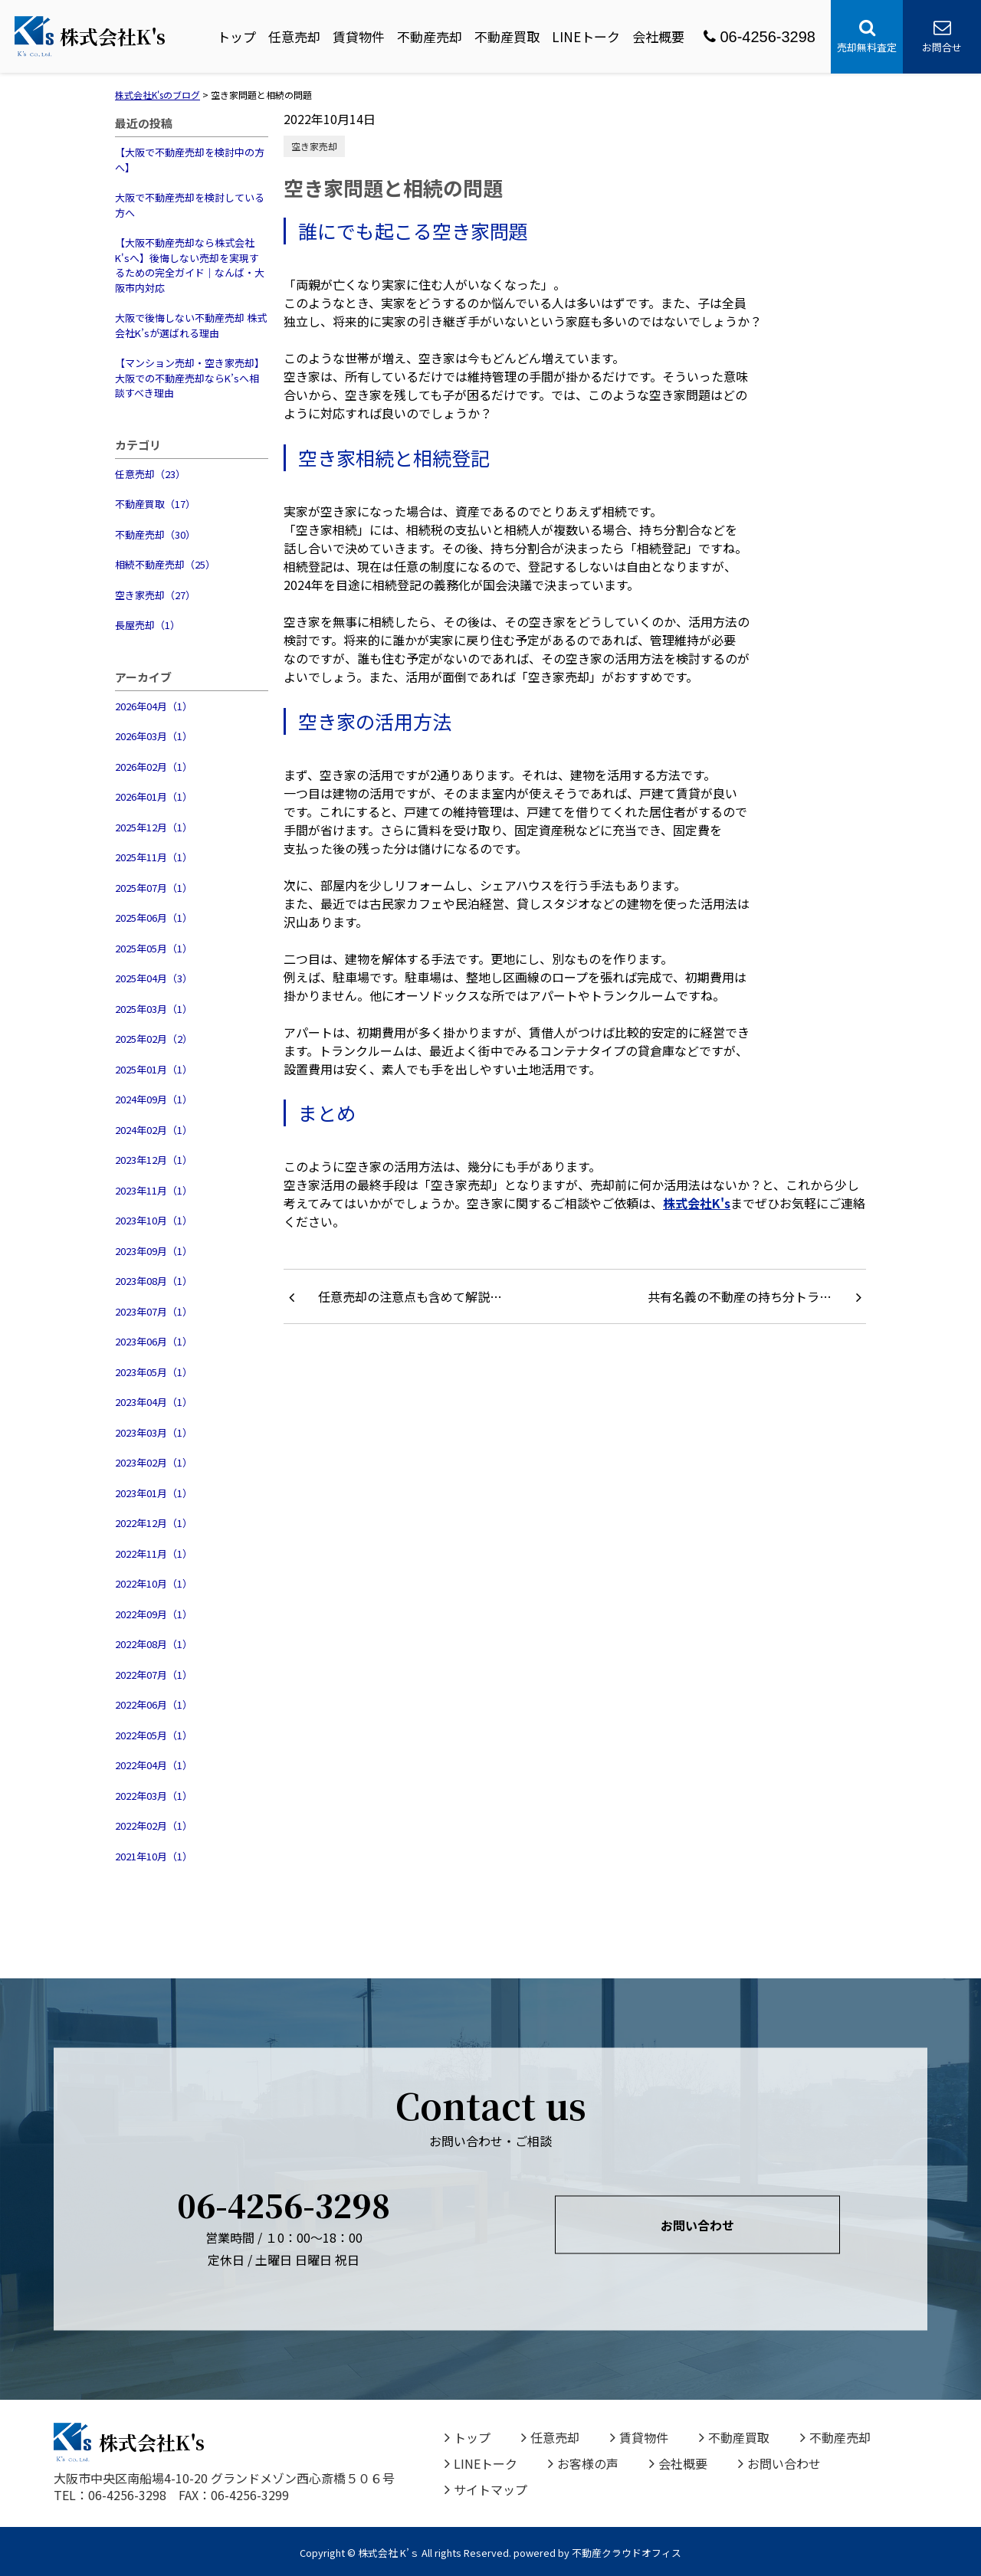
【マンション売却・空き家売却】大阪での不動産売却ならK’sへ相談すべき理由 (189, 378)
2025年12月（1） (153, 827)
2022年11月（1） (153, 1553)
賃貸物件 (359, 36)
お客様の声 (583, 2463)
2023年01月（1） (153, 1493)
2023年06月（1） (153, 1341)
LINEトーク (586, 36)
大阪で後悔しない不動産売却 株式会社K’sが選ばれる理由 (191, 325)
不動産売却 (429, 36)
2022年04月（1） (153, 1765)
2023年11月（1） (153, 1190)
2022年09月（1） (153, 1614)
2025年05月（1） (153, 948)
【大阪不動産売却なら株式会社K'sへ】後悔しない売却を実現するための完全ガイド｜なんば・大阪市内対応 (189, 265)
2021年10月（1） (153, 1856)
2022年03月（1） (153, 1795)
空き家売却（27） (155, 595)
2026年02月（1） (153, 766)
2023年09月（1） (153, 1251)
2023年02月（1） (153, 1462)
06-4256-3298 (759, 36)
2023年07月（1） (153, 1311)
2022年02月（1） (153, 1825)
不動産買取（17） (155, 504)
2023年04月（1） (153, 1402)
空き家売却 (314, 145)
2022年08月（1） (153, 1644)
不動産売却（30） (155, 534)
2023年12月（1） (153, 1159)
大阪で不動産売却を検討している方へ (189, 205)
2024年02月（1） (153, 1129)
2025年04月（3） (153, 978)
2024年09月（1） (153, 1099)
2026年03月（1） (153, 736)
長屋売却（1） (147, 625)
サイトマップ (486, 2489)
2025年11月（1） (153, 857)
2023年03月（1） (153, 1432)
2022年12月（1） (153, 1523)
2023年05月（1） (153, 1372)
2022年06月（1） (153, 1704)
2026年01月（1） (153, 796)
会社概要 (658, 36)
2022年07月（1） (153, 1674)
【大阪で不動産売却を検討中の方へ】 (189, 160)
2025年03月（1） (153, 1008)
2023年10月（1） (153, 1220)
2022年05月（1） (153, 1735)
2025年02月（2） (153, 1038)
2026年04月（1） (153, 706)
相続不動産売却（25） (165, 564)
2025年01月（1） (153, 1069)
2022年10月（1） (153, 1583)
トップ (236, 36)
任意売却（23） (150, 474)
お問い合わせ (697, 2225)
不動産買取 (507, 36)
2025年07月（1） (153, 887)
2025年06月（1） (153, 917)
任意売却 (294, 36)
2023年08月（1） (153, 1280)
